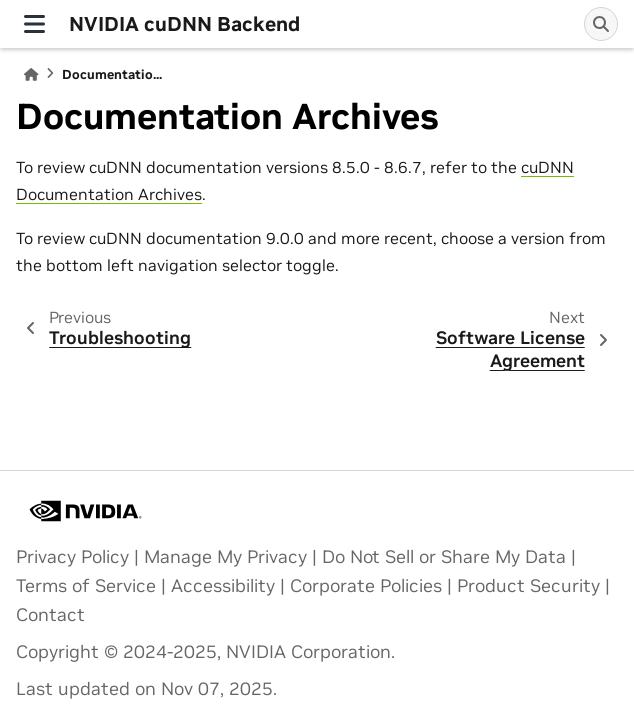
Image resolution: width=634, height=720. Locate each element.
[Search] (601, 24)
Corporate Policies (366, 586)
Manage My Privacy (225, 557)
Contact (50, 615)
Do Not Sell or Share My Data (444, 557)
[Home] (31, 74)
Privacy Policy (72, 557)
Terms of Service (86, 586)
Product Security (528, 586)
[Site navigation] (34, 24)
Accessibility (223, 586)
